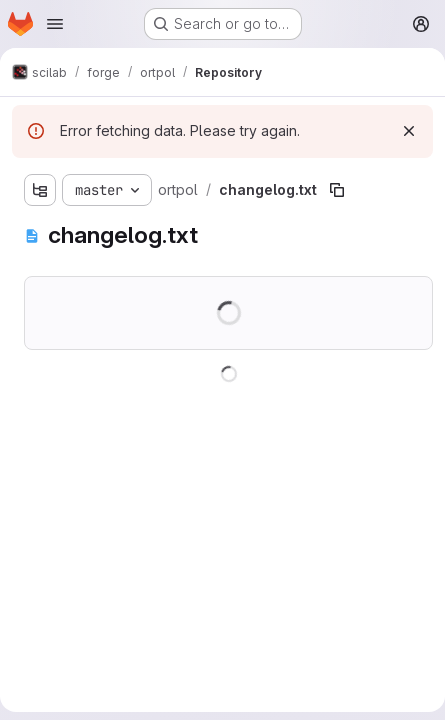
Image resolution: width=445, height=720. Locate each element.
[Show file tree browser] (40, 190)
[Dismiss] (409, 131)
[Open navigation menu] (55, 24)
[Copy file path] (337, 190)
